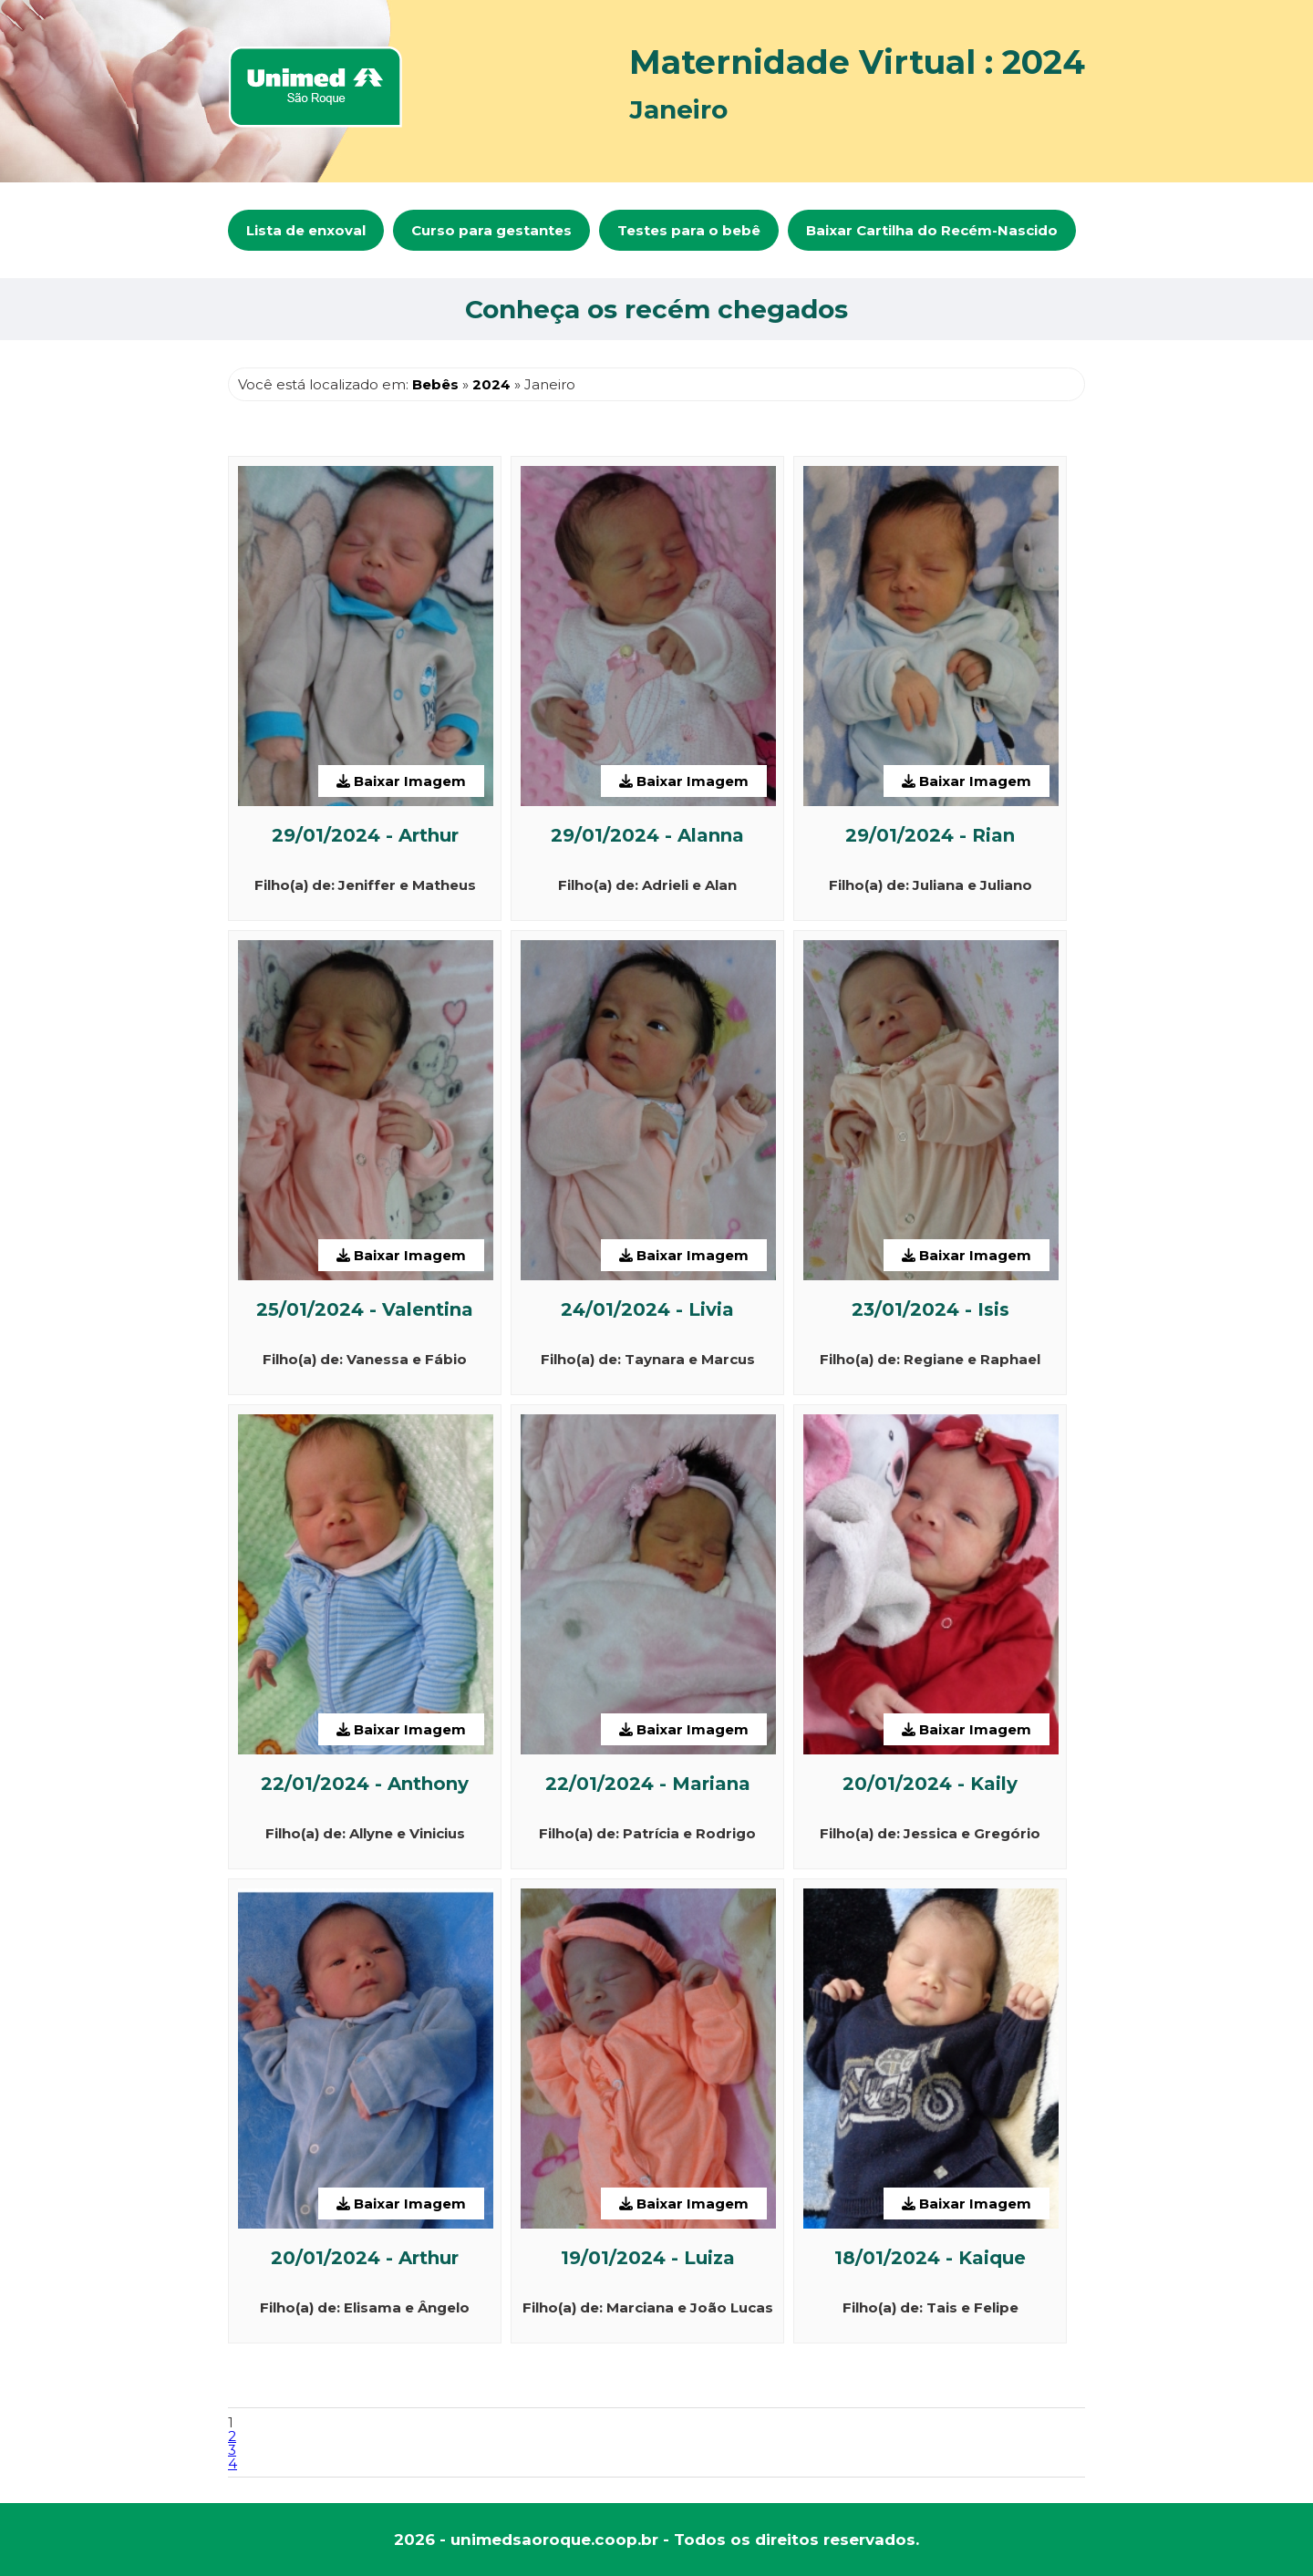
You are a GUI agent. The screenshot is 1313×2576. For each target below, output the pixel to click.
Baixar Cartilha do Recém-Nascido (932, 230)
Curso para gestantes (491, 230)
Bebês (435, 384)
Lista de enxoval (306, 230)
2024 (491, 384)
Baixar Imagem (401, 781)
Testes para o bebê (688, 230)
